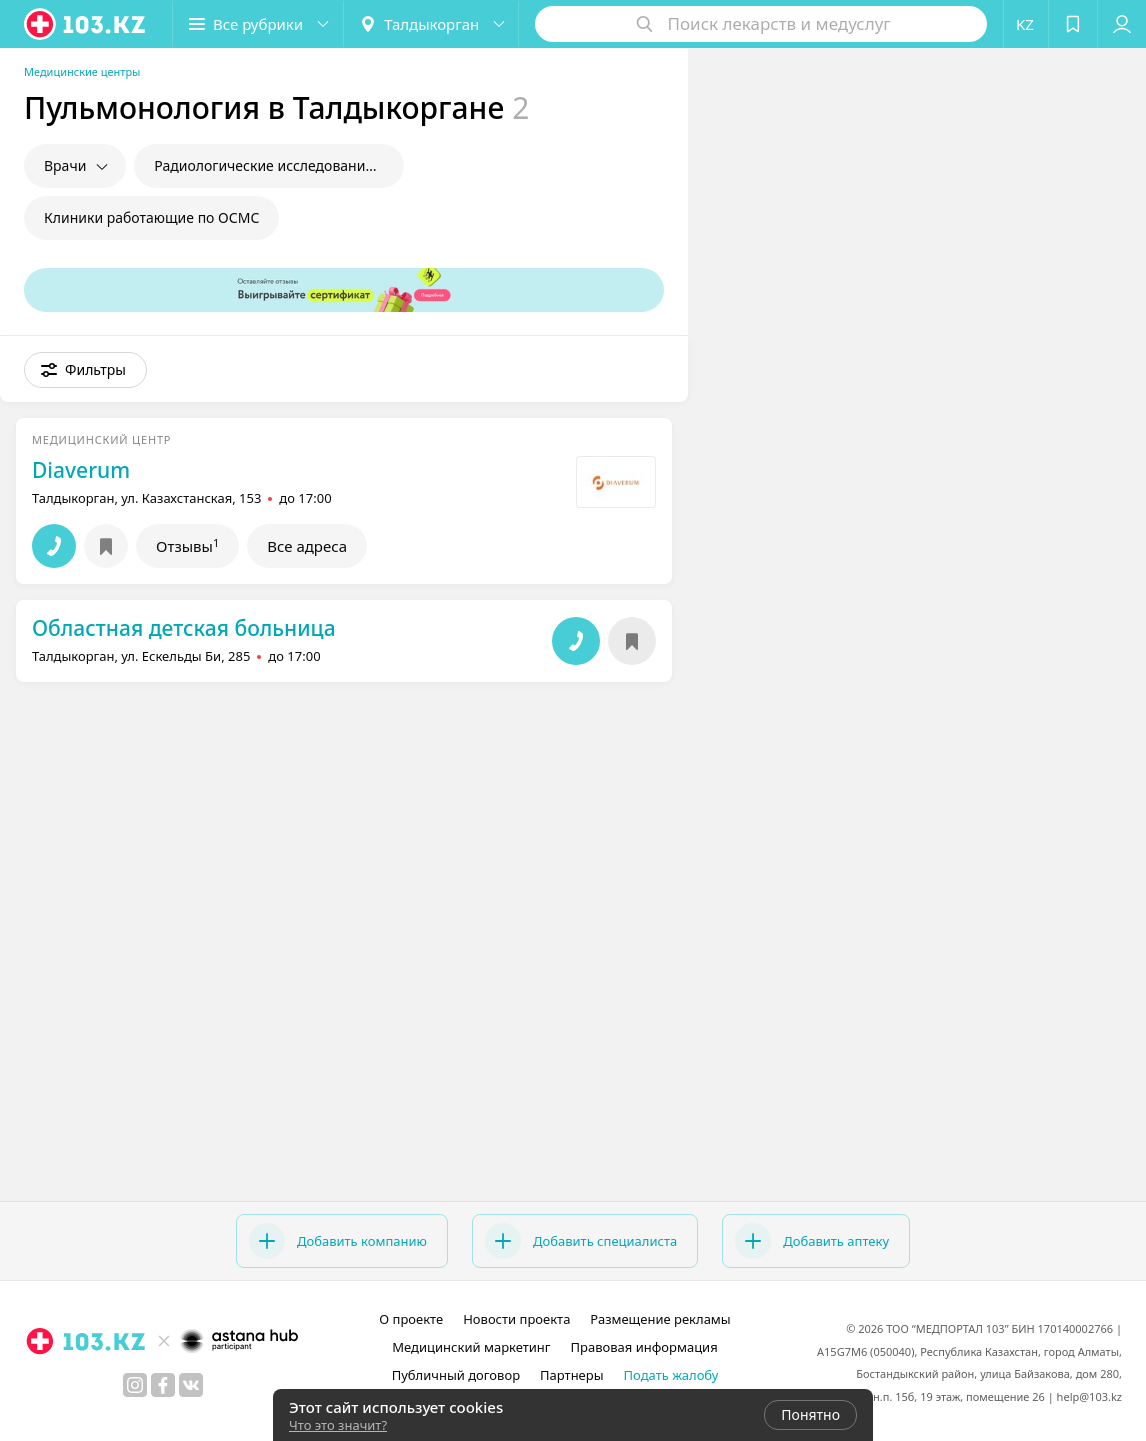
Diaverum (81, 470)
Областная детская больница (184, 628)
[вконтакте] (191, 1385)
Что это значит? (338, 1425)
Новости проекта (516, 1319)
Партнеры (572, 1375)
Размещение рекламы (660, 1319)
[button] (258, 24)
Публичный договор (456, 1375)
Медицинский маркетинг (471, 1347)
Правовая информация (644, 1347)
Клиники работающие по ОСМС (151, 217)
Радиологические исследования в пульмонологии (279, 165)
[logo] (86, 24)
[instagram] (135, 1385)
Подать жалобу (671, 1375)
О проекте (411, 1319)
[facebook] (163, 1385)
